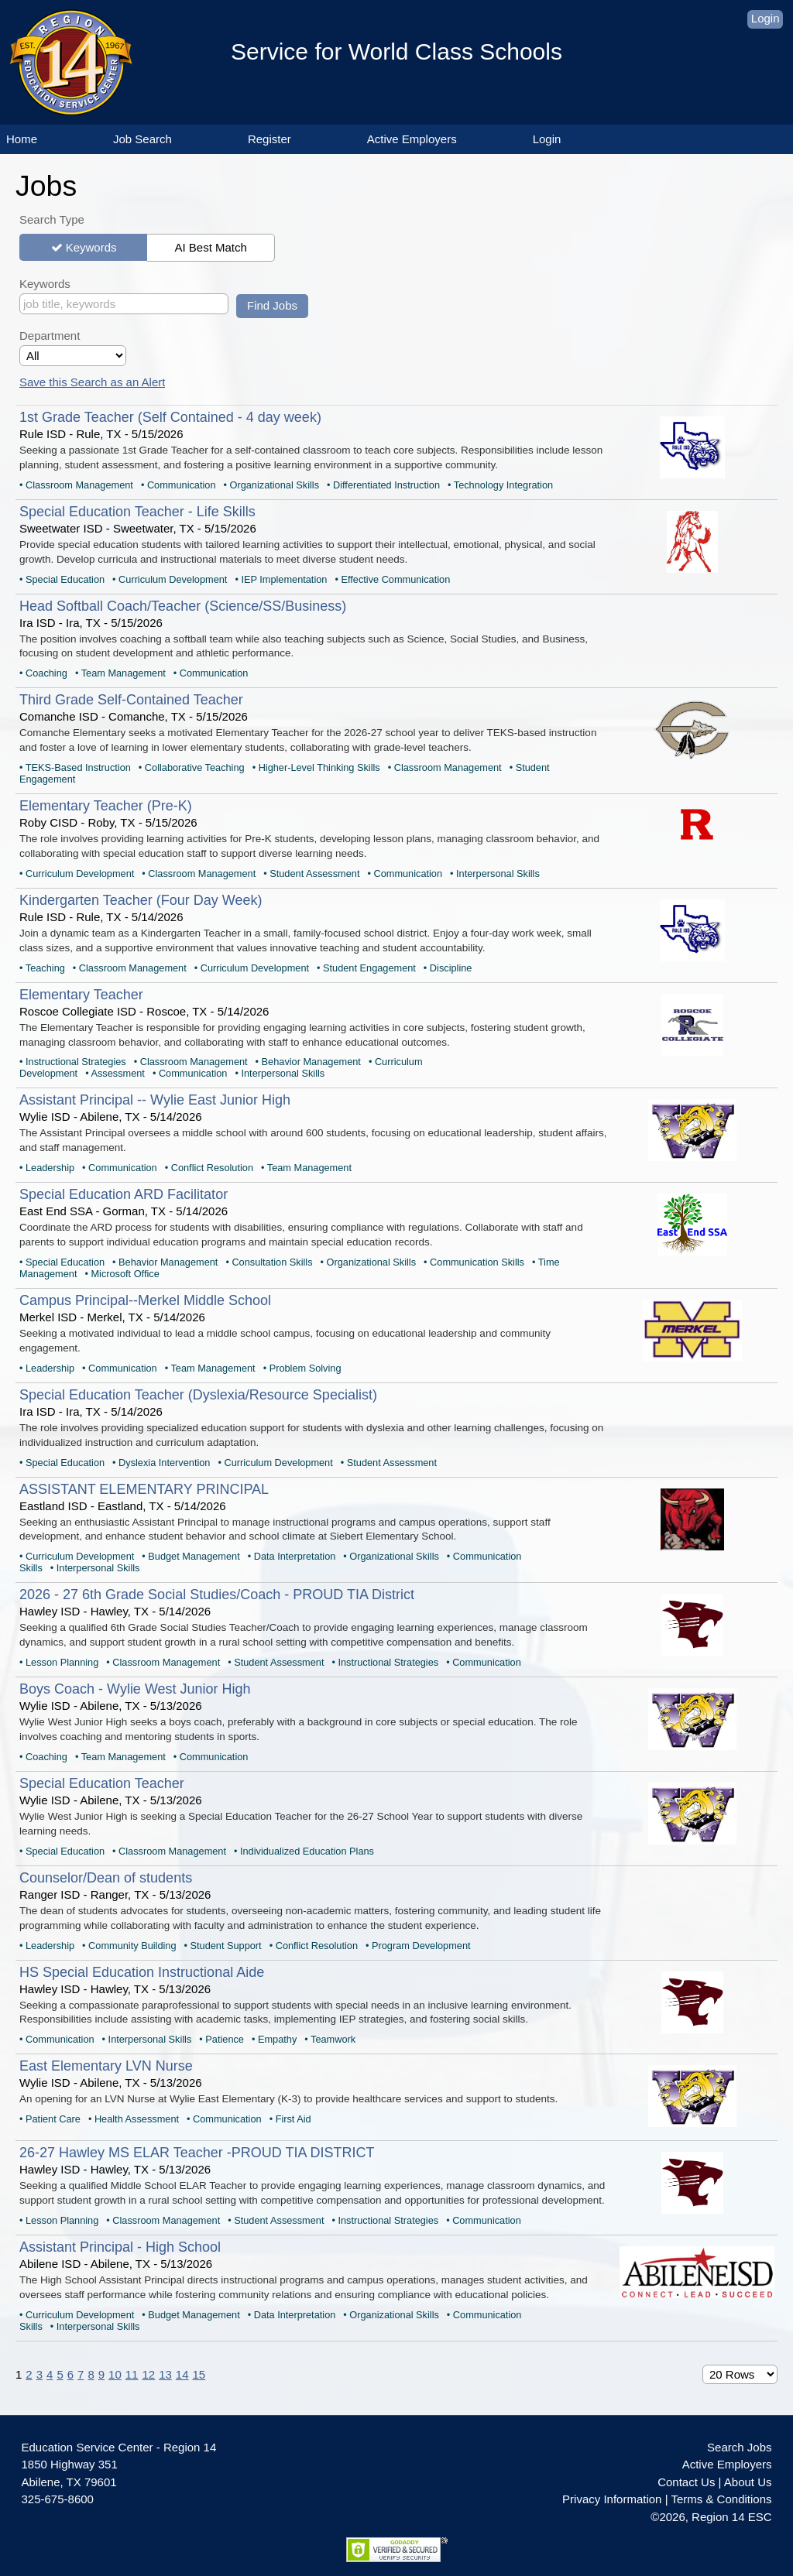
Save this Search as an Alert (92, 382)
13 (165, 2374)
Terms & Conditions (721, 2499)
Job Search (142, 139)
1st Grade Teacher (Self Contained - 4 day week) (170, 417)
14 (182, 2374)
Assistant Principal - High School (120, 2247)
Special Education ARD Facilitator (123, 1194)
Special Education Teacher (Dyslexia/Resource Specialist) (198, 1395)
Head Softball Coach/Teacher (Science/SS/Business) (182, 606)
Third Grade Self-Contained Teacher (131, 699)
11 (132, 2374)
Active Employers (412, 139)
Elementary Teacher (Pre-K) (105, 806)
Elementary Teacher (81, 994)
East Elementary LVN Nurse (106, 2066)
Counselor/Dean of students (105, 1878)
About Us (748, 2482)
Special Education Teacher (101, 1783)
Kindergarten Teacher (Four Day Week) (140, 900)
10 (115, 2374)
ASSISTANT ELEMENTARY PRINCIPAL (144, 1489)
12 (148, 2374)
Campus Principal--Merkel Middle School (145, 1300)
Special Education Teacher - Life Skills (137, 511)
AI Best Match (210, 247)
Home (21, 139)
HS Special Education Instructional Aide (141, 1972)
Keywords (91, 247)
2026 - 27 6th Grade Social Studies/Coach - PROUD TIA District (216, 1594)
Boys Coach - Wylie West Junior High (135, 1689)
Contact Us (686, 2482)
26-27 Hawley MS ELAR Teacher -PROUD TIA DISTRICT (196, 2152)
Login (765, 18)
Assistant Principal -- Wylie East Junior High (154, 1100)
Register (269, 139)
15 (199, 2374)
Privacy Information (611, 2499)
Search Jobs (739, 2447)
